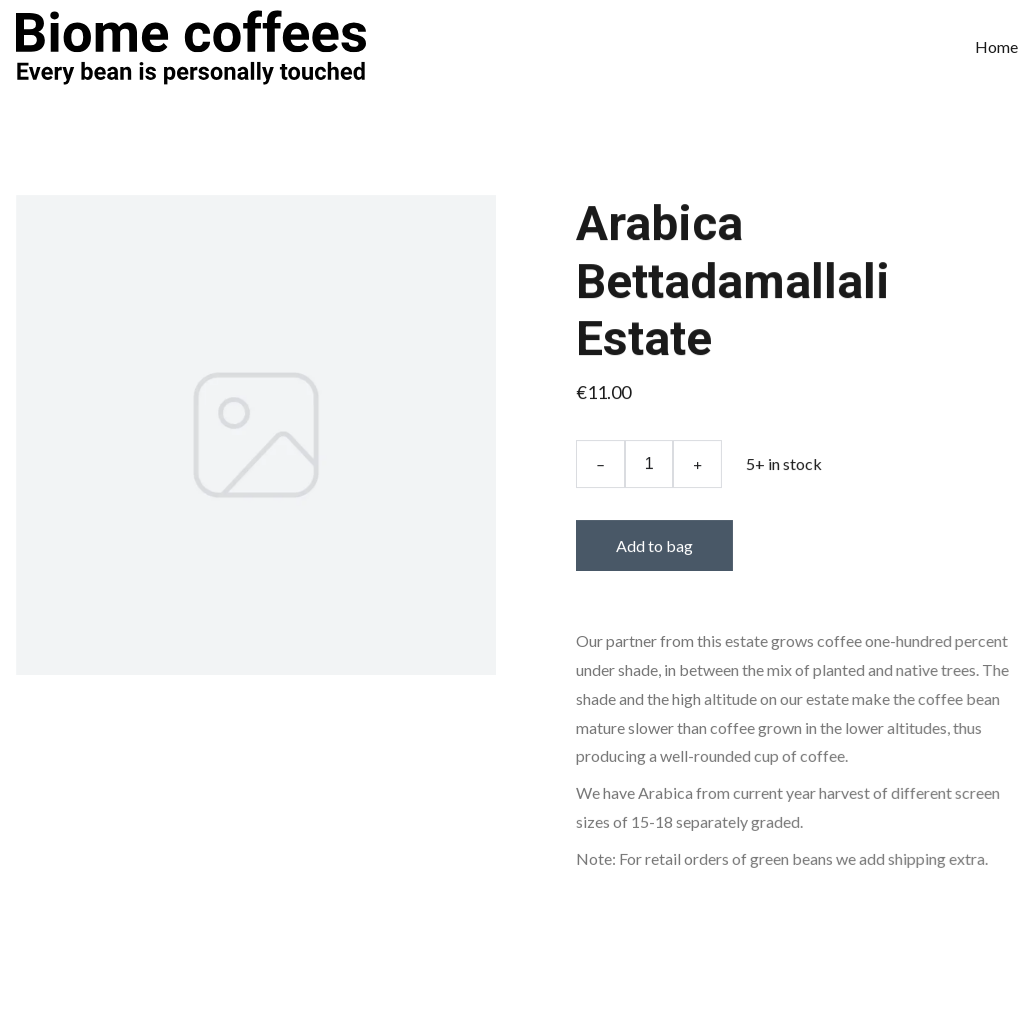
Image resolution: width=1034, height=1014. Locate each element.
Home (996, 46)
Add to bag (654, 545)
